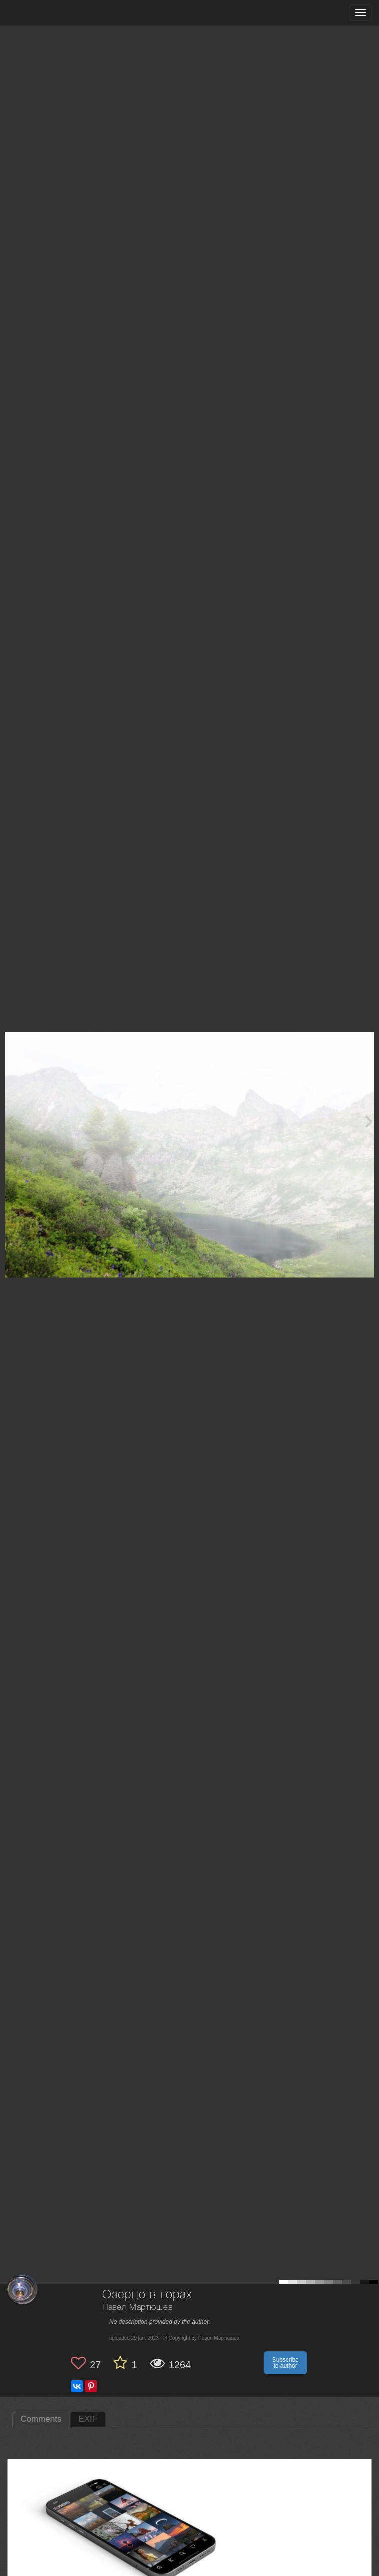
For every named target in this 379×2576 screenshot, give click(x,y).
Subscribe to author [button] (285, 2362)
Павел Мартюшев (137, 2307)
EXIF (87, 2419)
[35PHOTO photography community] (46, 12)
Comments (40, 2419)
